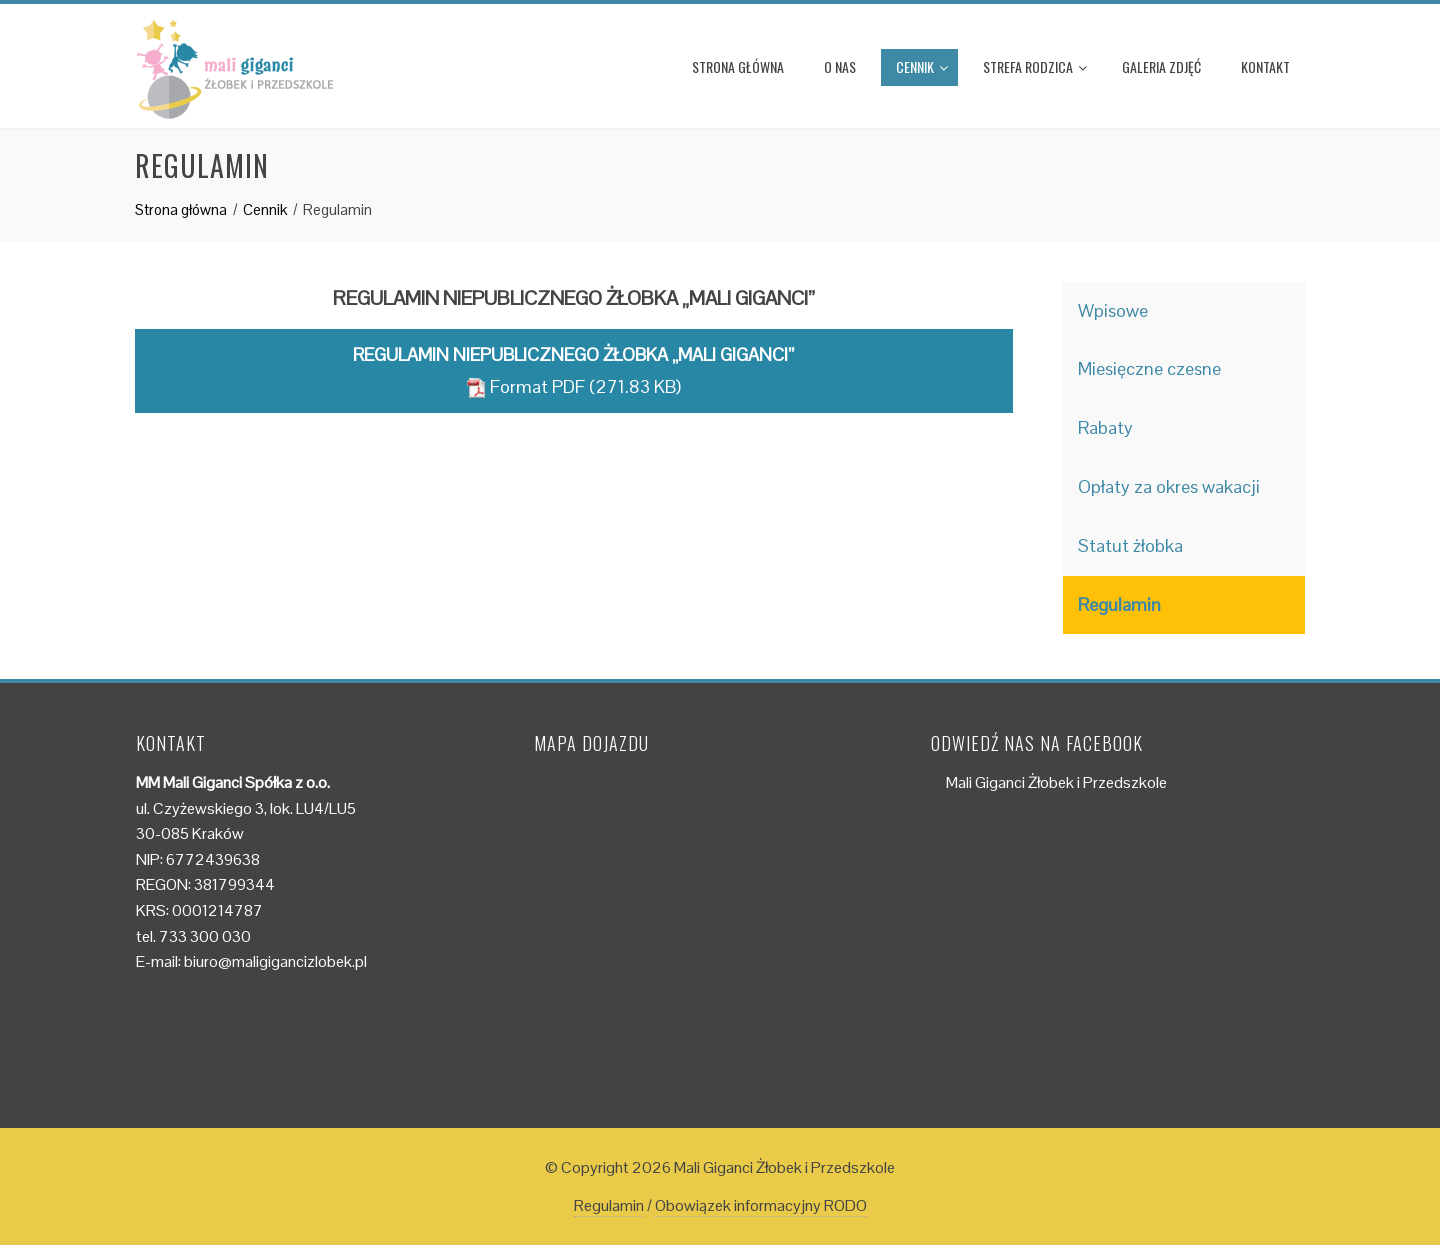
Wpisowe (1113, 310)
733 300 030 (205, 936)
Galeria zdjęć (1161, 66)
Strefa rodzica (1035, 66)
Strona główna (738, 66)
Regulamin (1119, 604)
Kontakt (1265, 66)
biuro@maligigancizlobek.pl (275, 961)
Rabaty (1105, 427)
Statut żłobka (1130, 545)
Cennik (922, 66)
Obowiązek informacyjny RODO (761, 1205)
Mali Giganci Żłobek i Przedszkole (1056, 782)
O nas (840, 66)
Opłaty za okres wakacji (1169, 486)
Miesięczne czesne (1149, 368)
